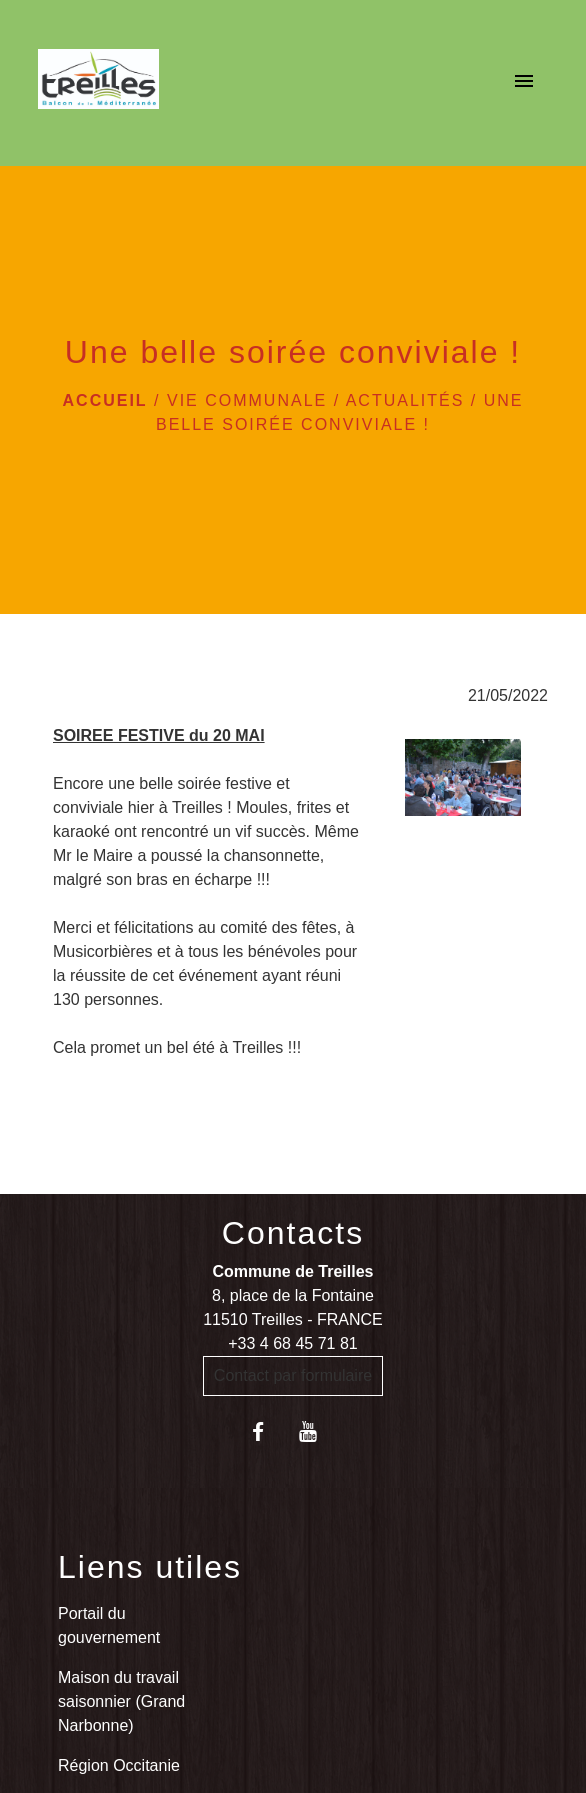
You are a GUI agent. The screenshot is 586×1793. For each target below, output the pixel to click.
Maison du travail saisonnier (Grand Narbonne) (121, 1701)
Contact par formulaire (293, 1375)
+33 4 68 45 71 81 (292, 1343)
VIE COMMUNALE (247, 400)
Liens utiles (150, 1567)
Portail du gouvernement (109, 1625)
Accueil (105, 400)
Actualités (405, 400)
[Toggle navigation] (524, 83)
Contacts (293, 1233)
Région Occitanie (119, 1765)
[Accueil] (98, 83)
